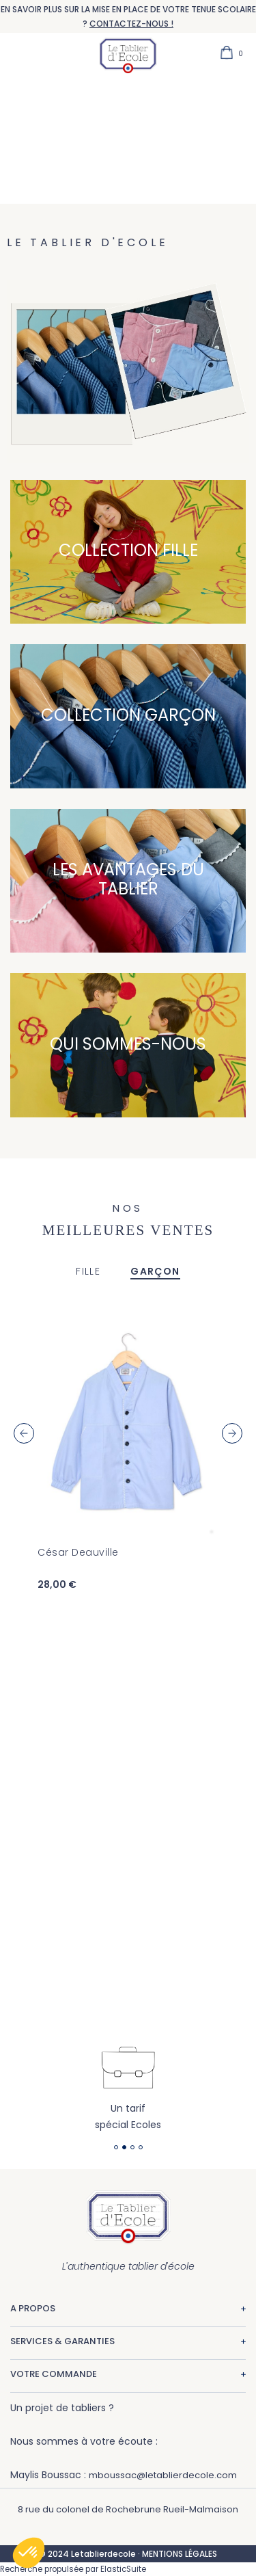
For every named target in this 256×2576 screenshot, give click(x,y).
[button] (28, 2552)
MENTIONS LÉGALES (179, 2554)
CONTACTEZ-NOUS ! (131, 23)
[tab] (88, 1271)
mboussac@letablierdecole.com (163, 2475)
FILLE (88, 1271)
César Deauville (78, 1552)
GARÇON (155, 1271)
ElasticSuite (123, 2569)
